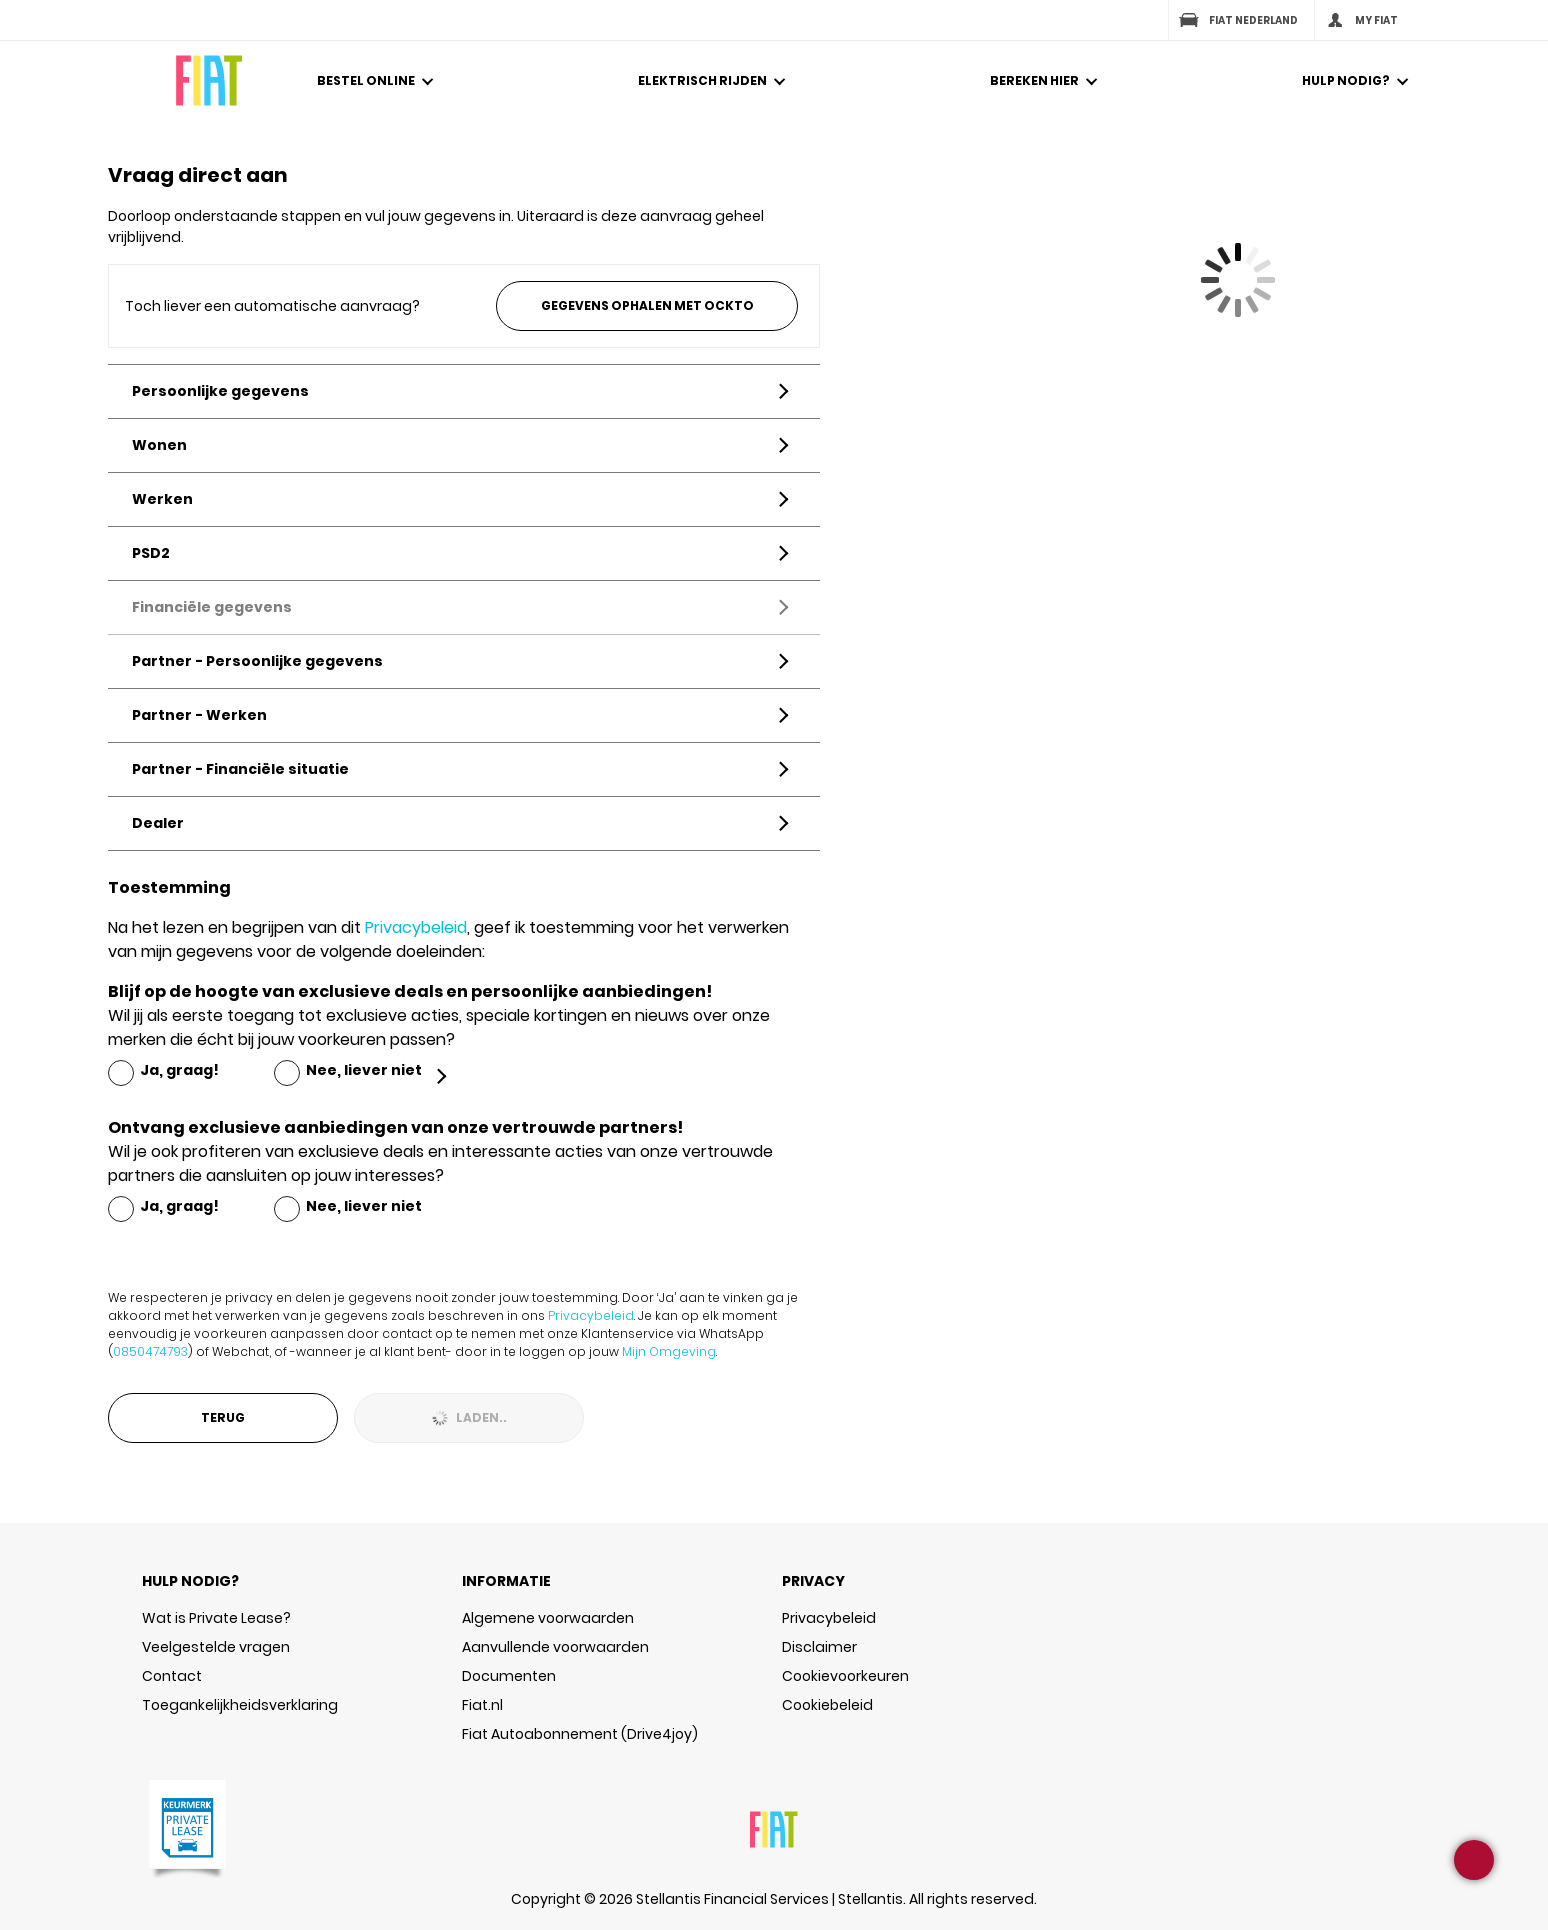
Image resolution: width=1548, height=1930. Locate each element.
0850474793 (150, 1351)
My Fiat (1360, 20)
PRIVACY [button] (813, 1581)
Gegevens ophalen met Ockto (647, 305)
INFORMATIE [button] (506, 1581)
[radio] (163, 1070)
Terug (223, 1417)
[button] (378, 105)
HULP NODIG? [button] (190, 1581)
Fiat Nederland (1237, 20)
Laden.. (469, 1417)
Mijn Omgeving (669, 1351)
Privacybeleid (416, 927)
